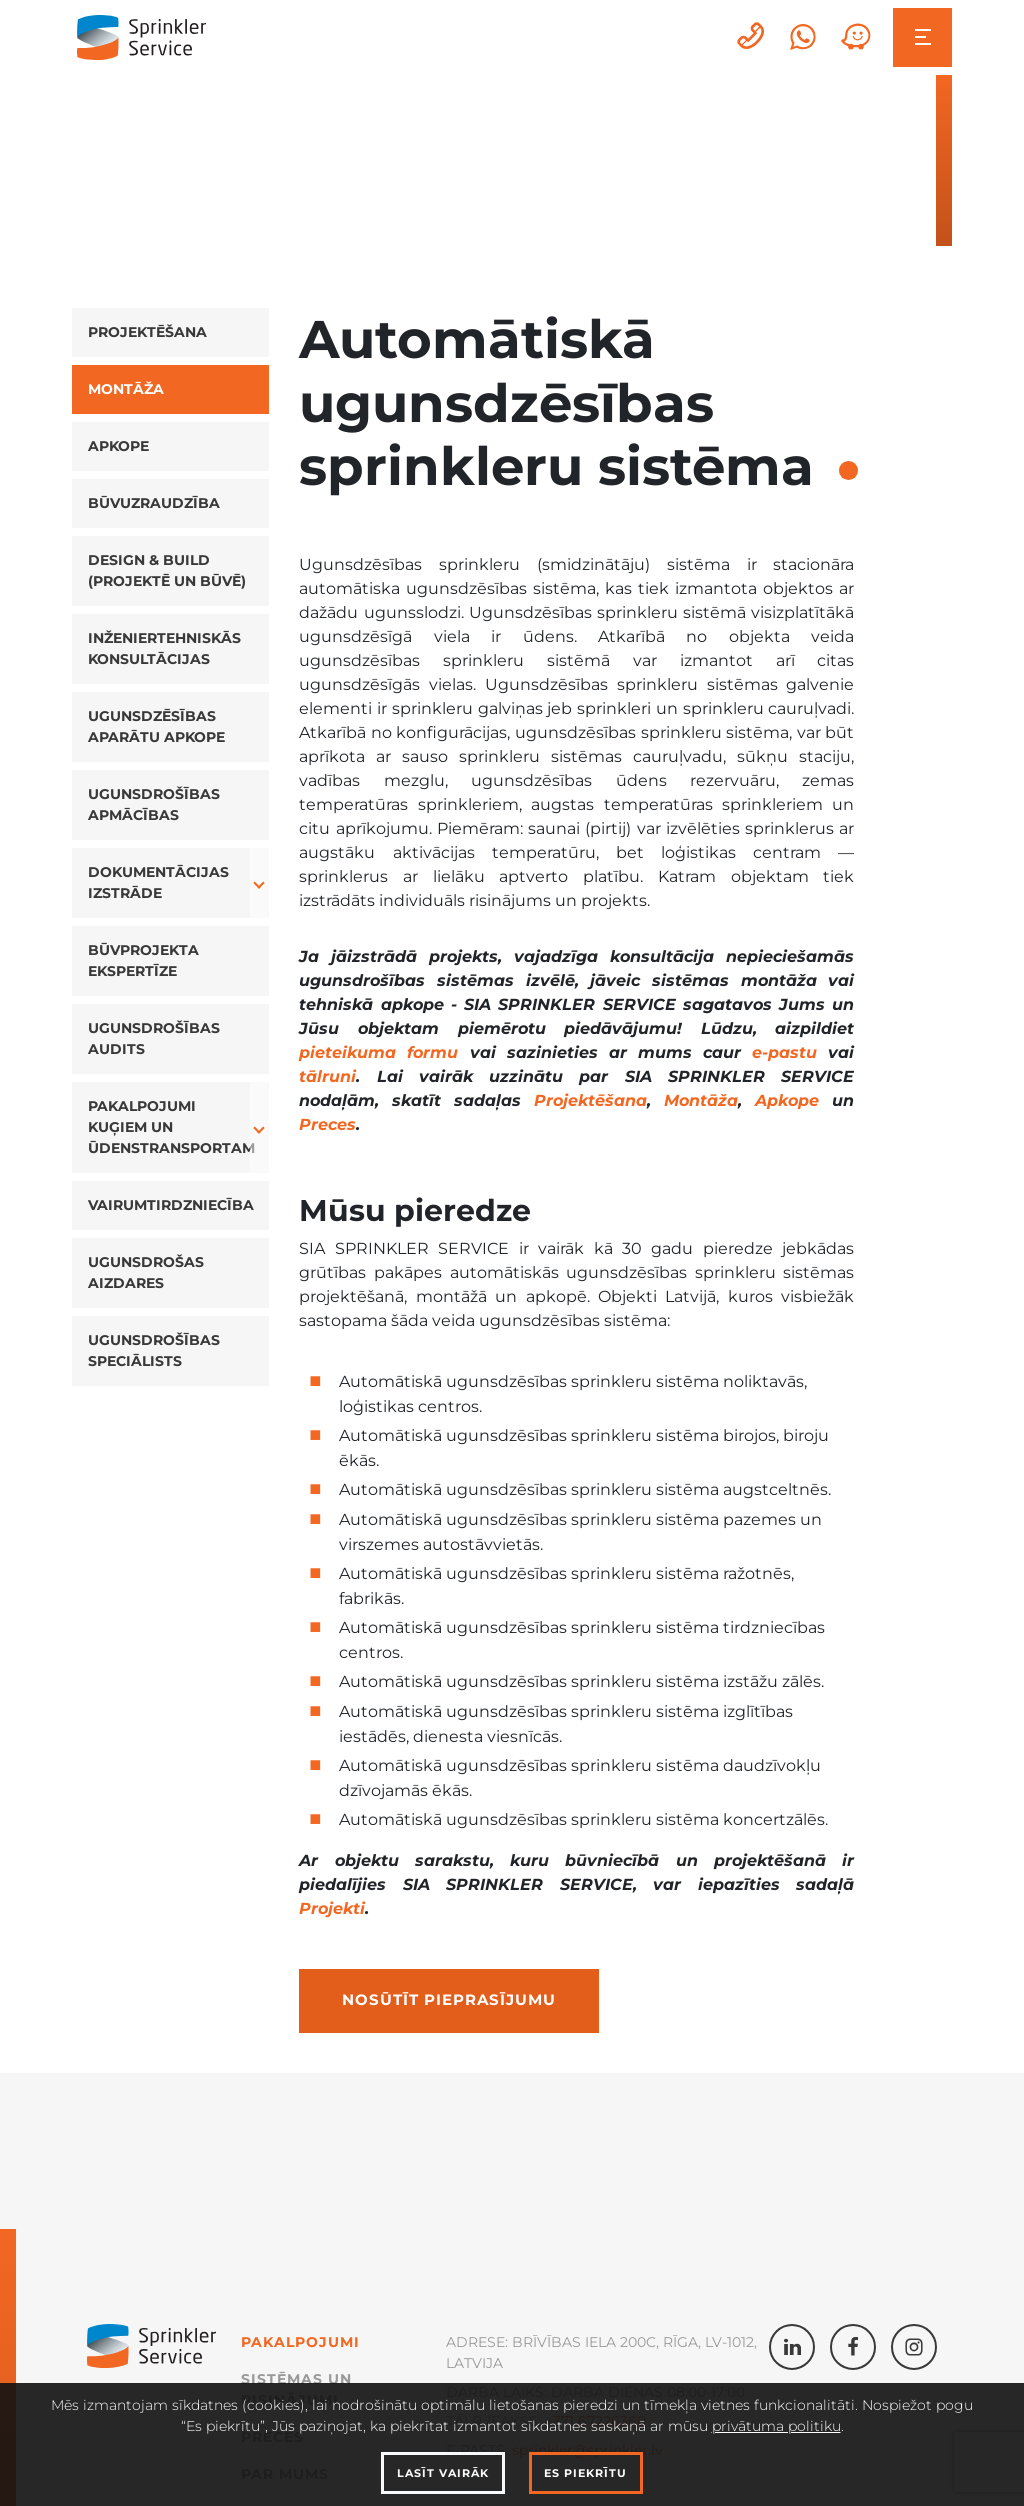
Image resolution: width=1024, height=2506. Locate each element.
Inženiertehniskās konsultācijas (164, 648)
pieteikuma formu (378, 1052)
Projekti (332, 1908)
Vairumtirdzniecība (171, 1205)
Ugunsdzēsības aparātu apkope (156, 726)
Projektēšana (147, 332)
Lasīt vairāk (443, 2473)
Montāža (126, 389)
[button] (260, 883)
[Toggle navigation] (923, 38)
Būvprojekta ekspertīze (143, 960)
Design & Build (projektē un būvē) (167, 570)
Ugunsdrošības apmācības (154, 804)
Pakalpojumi (300, 2342)
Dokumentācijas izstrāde (158, 882)
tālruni (327, 1076)
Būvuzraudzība (154, 503)
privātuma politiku (776, 2426)
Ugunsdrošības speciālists (154, 1350)
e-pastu (784, 1052)
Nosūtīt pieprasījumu (449, 2000)
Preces (327, 1124)
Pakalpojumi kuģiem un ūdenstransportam (171, 1127)
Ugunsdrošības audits (154, 1038)
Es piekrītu (585, 2473)
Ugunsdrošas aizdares (146, 1272)
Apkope (118, 446)
